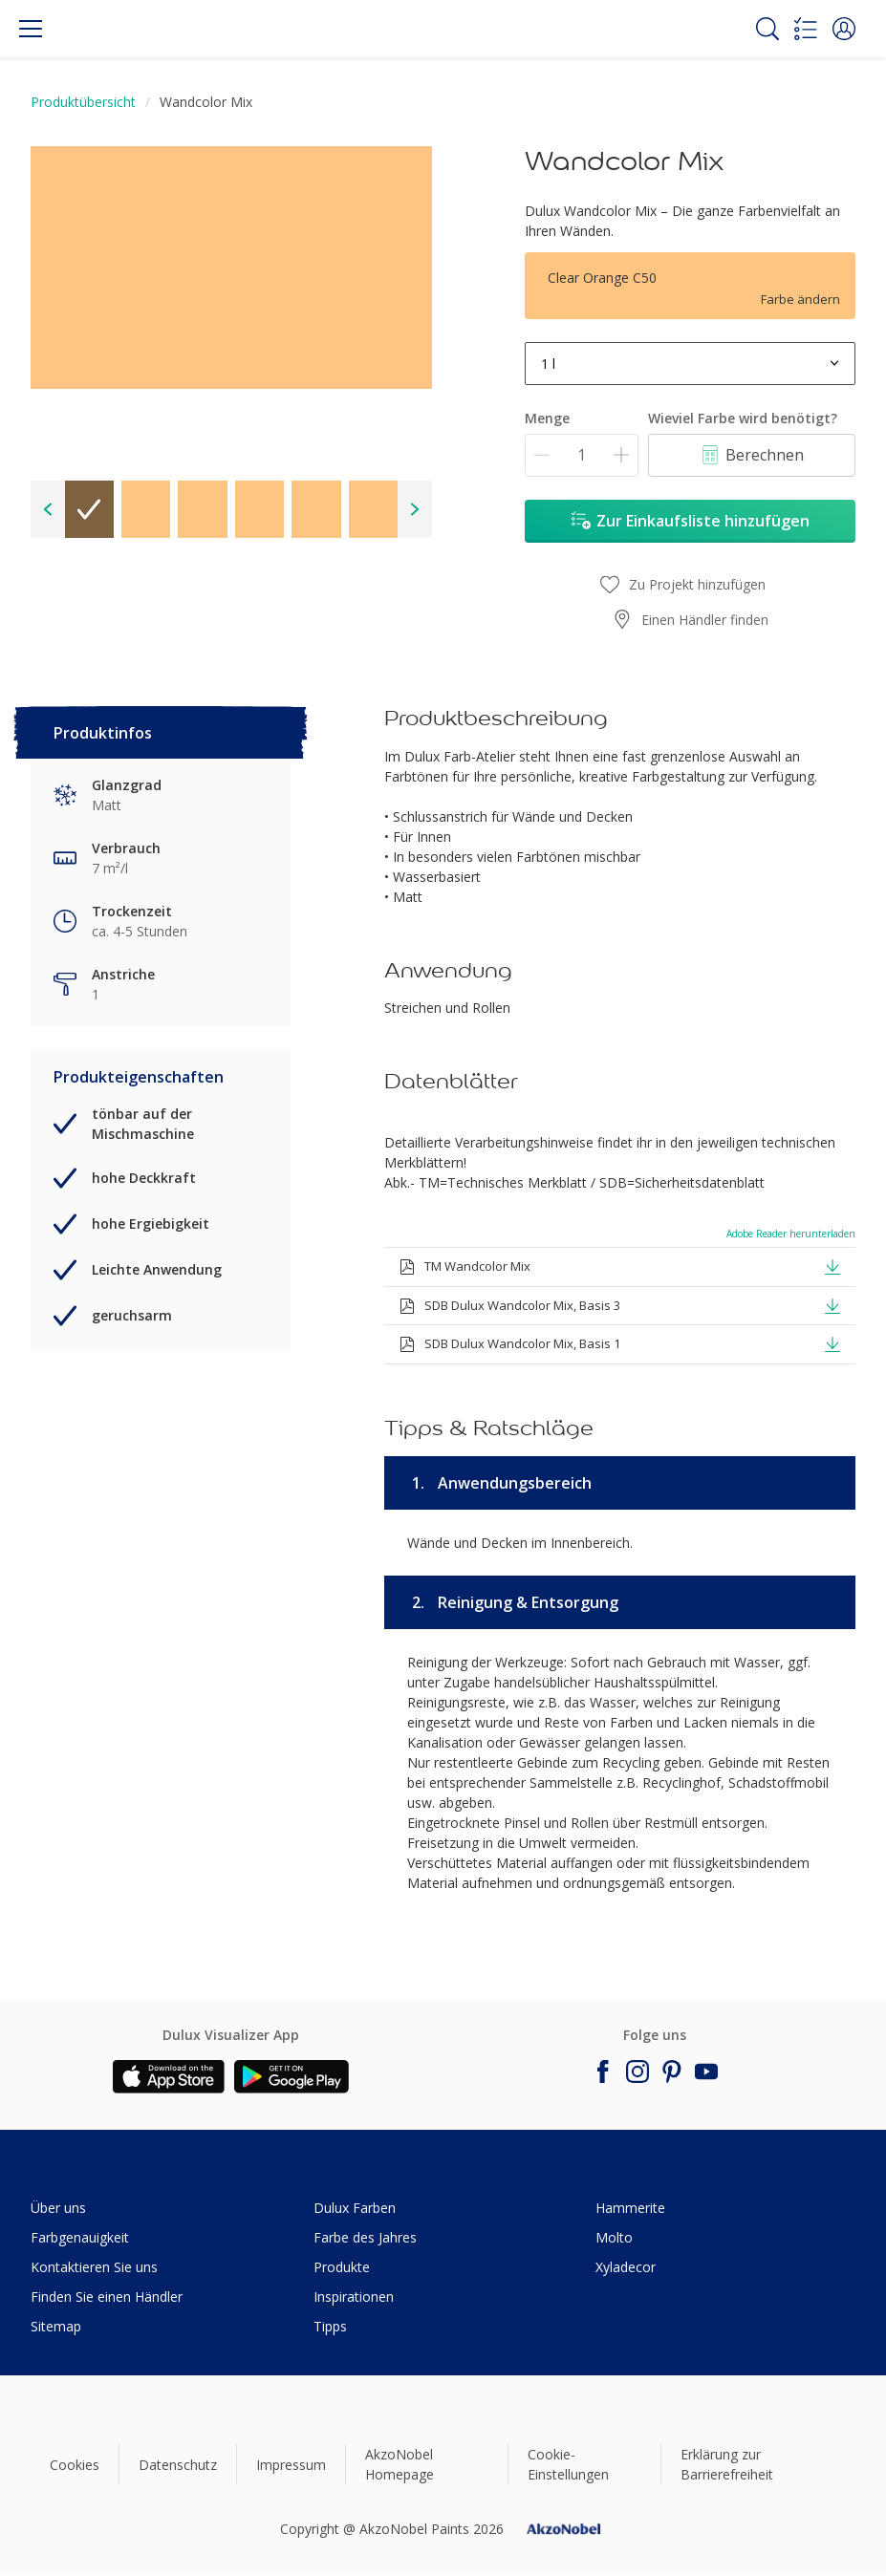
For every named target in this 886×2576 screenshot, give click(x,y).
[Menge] (581, 455)
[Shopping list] (805, 28)
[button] (843, 28)
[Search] (767, 28)
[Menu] (30, 28)
